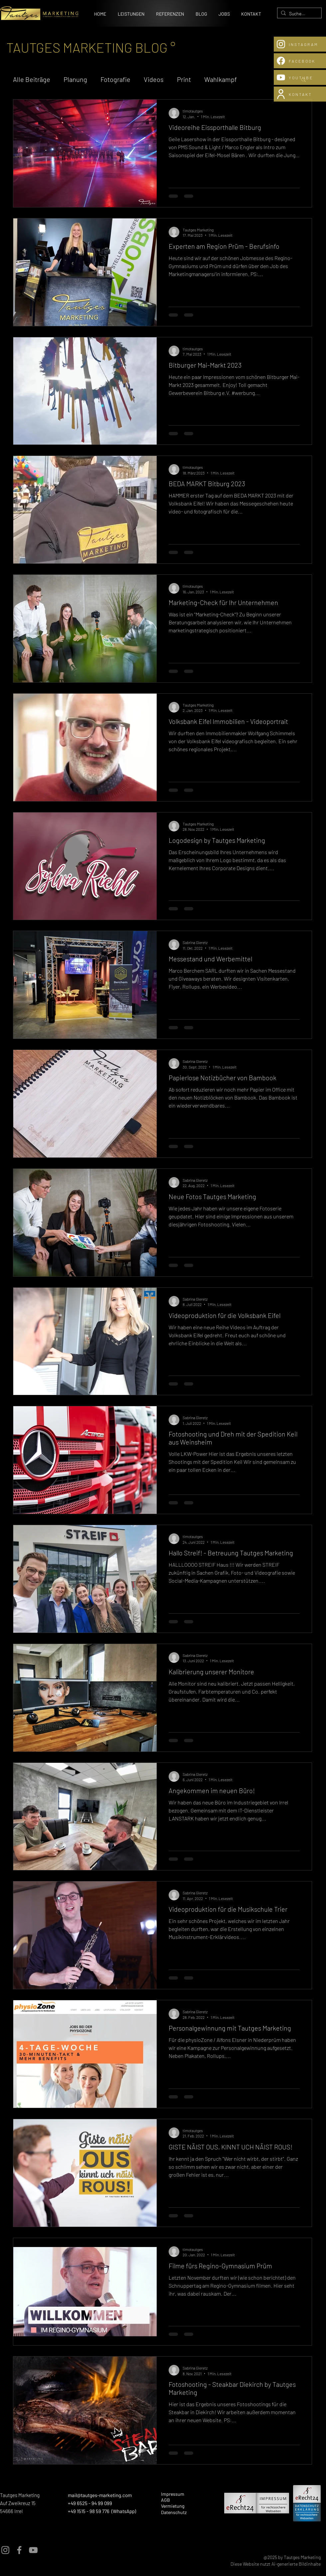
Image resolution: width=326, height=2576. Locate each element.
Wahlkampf (220, 79)
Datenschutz (174, 2512)
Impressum (172, 2494)
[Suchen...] (298, 13)
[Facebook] (19, 2550)
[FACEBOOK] (300, 60)
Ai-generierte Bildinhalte (296, 2564)
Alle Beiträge (31, 79)
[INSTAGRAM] (300, 44)
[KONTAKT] (300, 94)
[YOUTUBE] (300, 77)
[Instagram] (5, 2550)
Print (184, 79)
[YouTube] (33, 2550)
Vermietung (172, 2506)
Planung (75, 79)
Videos (154, 79)
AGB (165, 2500)
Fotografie (115, 79)
